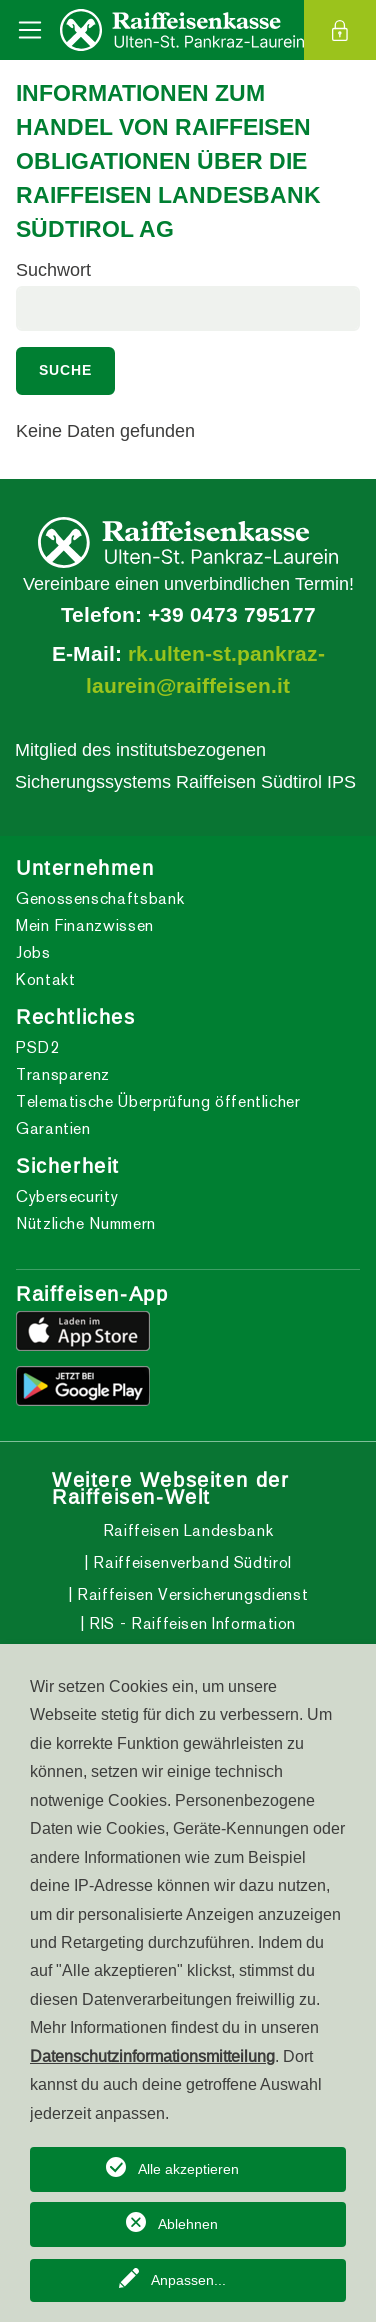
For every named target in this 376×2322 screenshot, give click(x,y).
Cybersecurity (67, 1196)
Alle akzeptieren (188, 2169)
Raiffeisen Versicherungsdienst (190, 1594)
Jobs (33, 952)
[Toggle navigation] (30, 30)
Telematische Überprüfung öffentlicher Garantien (158, 1115)
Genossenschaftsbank (100, 898)
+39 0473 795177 (232, 615)
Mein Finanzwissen (85, 925)
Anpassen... (188, 2280)
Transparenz (63, 1074)
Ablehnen (188, 2224)
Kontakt (45, 979)
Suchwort (53, 269)
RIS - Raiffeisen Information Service (191, 1637)
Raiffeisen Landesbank (188, 1530)
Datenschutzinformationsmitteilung (152, 2056)
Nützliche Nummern (86, 1223)
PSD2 (38, 1047)
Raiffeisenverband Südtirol (190, 1562)
